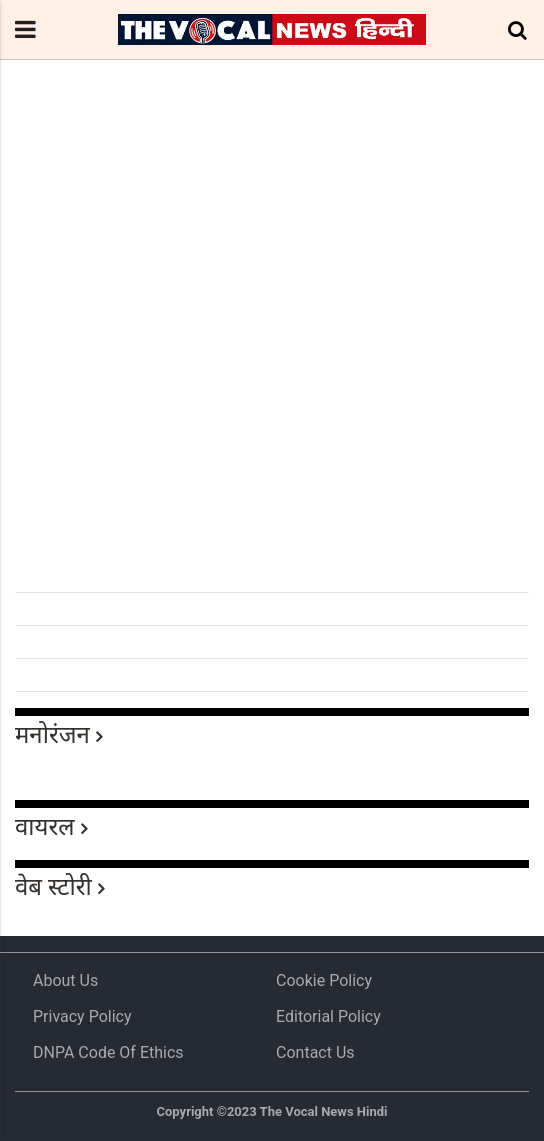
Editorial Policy (328, 1016)
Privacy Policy (82, 1016)
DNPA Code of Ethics (108, 1052)
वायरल (45, 827)
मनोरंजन (52, 735)
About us (65, 980)
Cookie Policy (324, 980)
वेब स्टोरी (53, 887)
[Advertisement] (272, 436)
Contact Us (315, 1052)
